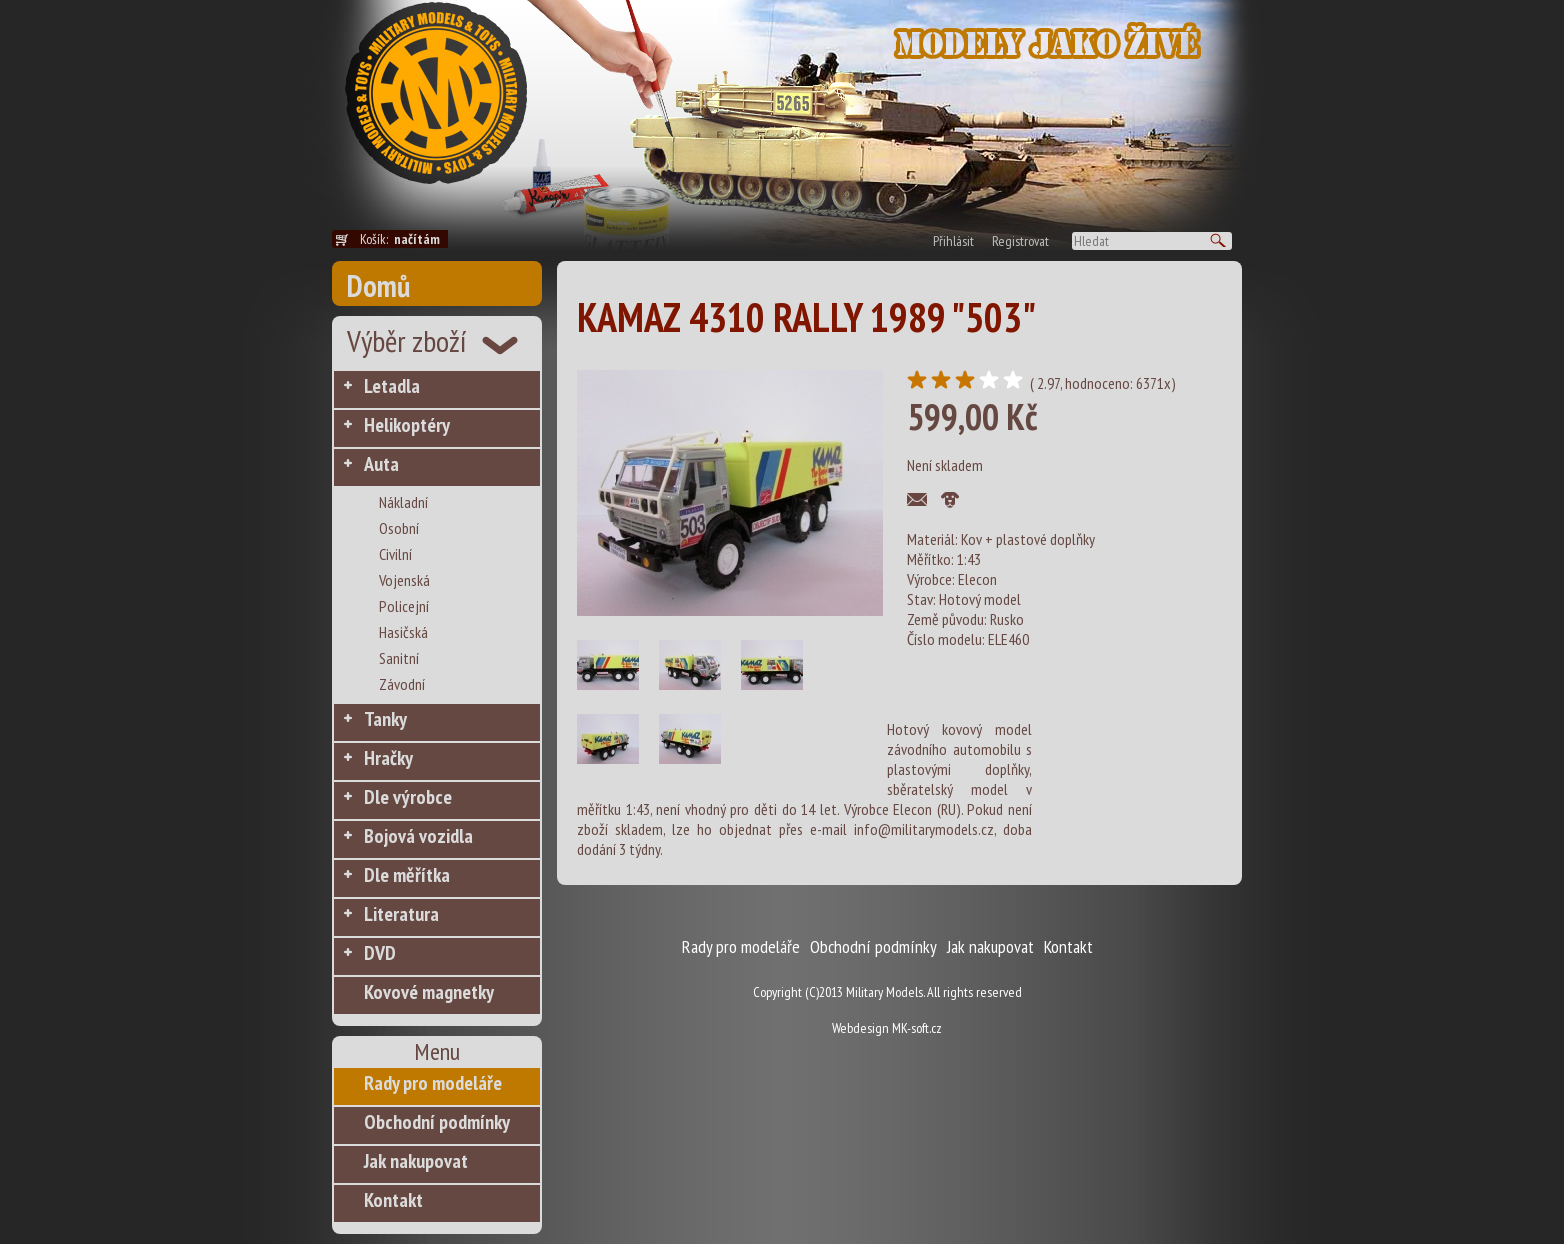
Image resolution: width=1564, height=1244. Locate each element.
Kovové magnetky (429, 992)
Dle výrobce (408, 797)
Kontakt (393, 1200)
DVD (380, 953)
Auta (381, 464)
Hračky (388, 758)
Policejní (404, 606)
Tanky (385, 719)
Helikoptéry (407, 425)
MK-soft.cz (917, 1028)
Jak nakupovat (416, 1161)
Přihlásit (953, 241)
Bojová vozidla (418, 836)
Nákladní (403, 502)
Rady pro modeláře (433, 1083)
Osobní (399, 528)
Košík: (404, 239)
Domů (378, 285)
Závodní (402, 684)
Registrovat (1020, 241)
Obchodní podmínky (437, 1122)
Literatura (401, 914)
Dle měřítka (407, 875)
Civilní (395, 554)
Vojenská (404, 580)
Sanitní (399, 658)
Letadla (392, 386)
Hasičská (403, 632)
